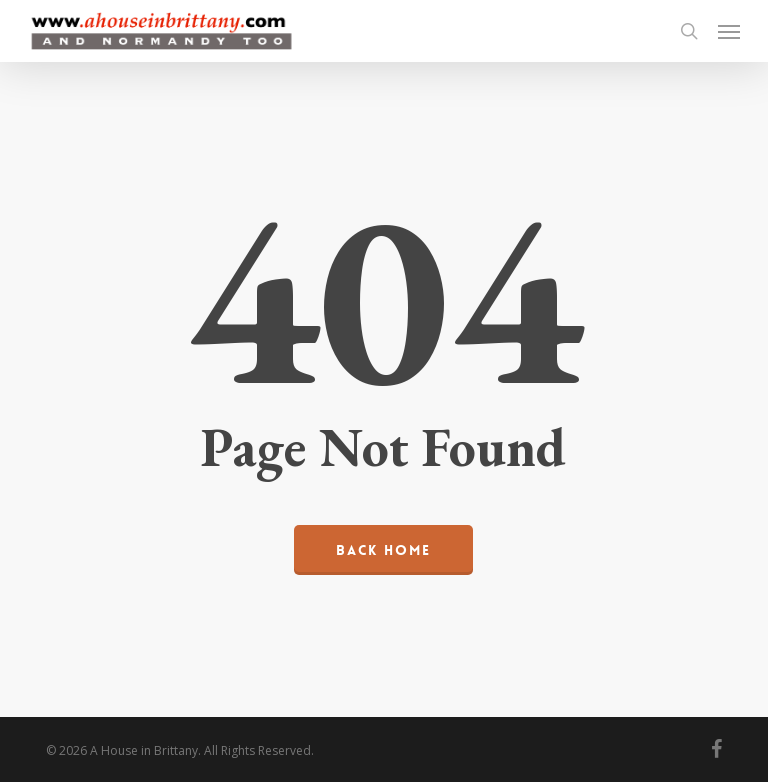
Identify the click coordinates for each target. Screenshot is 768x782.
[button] (729, 31)
